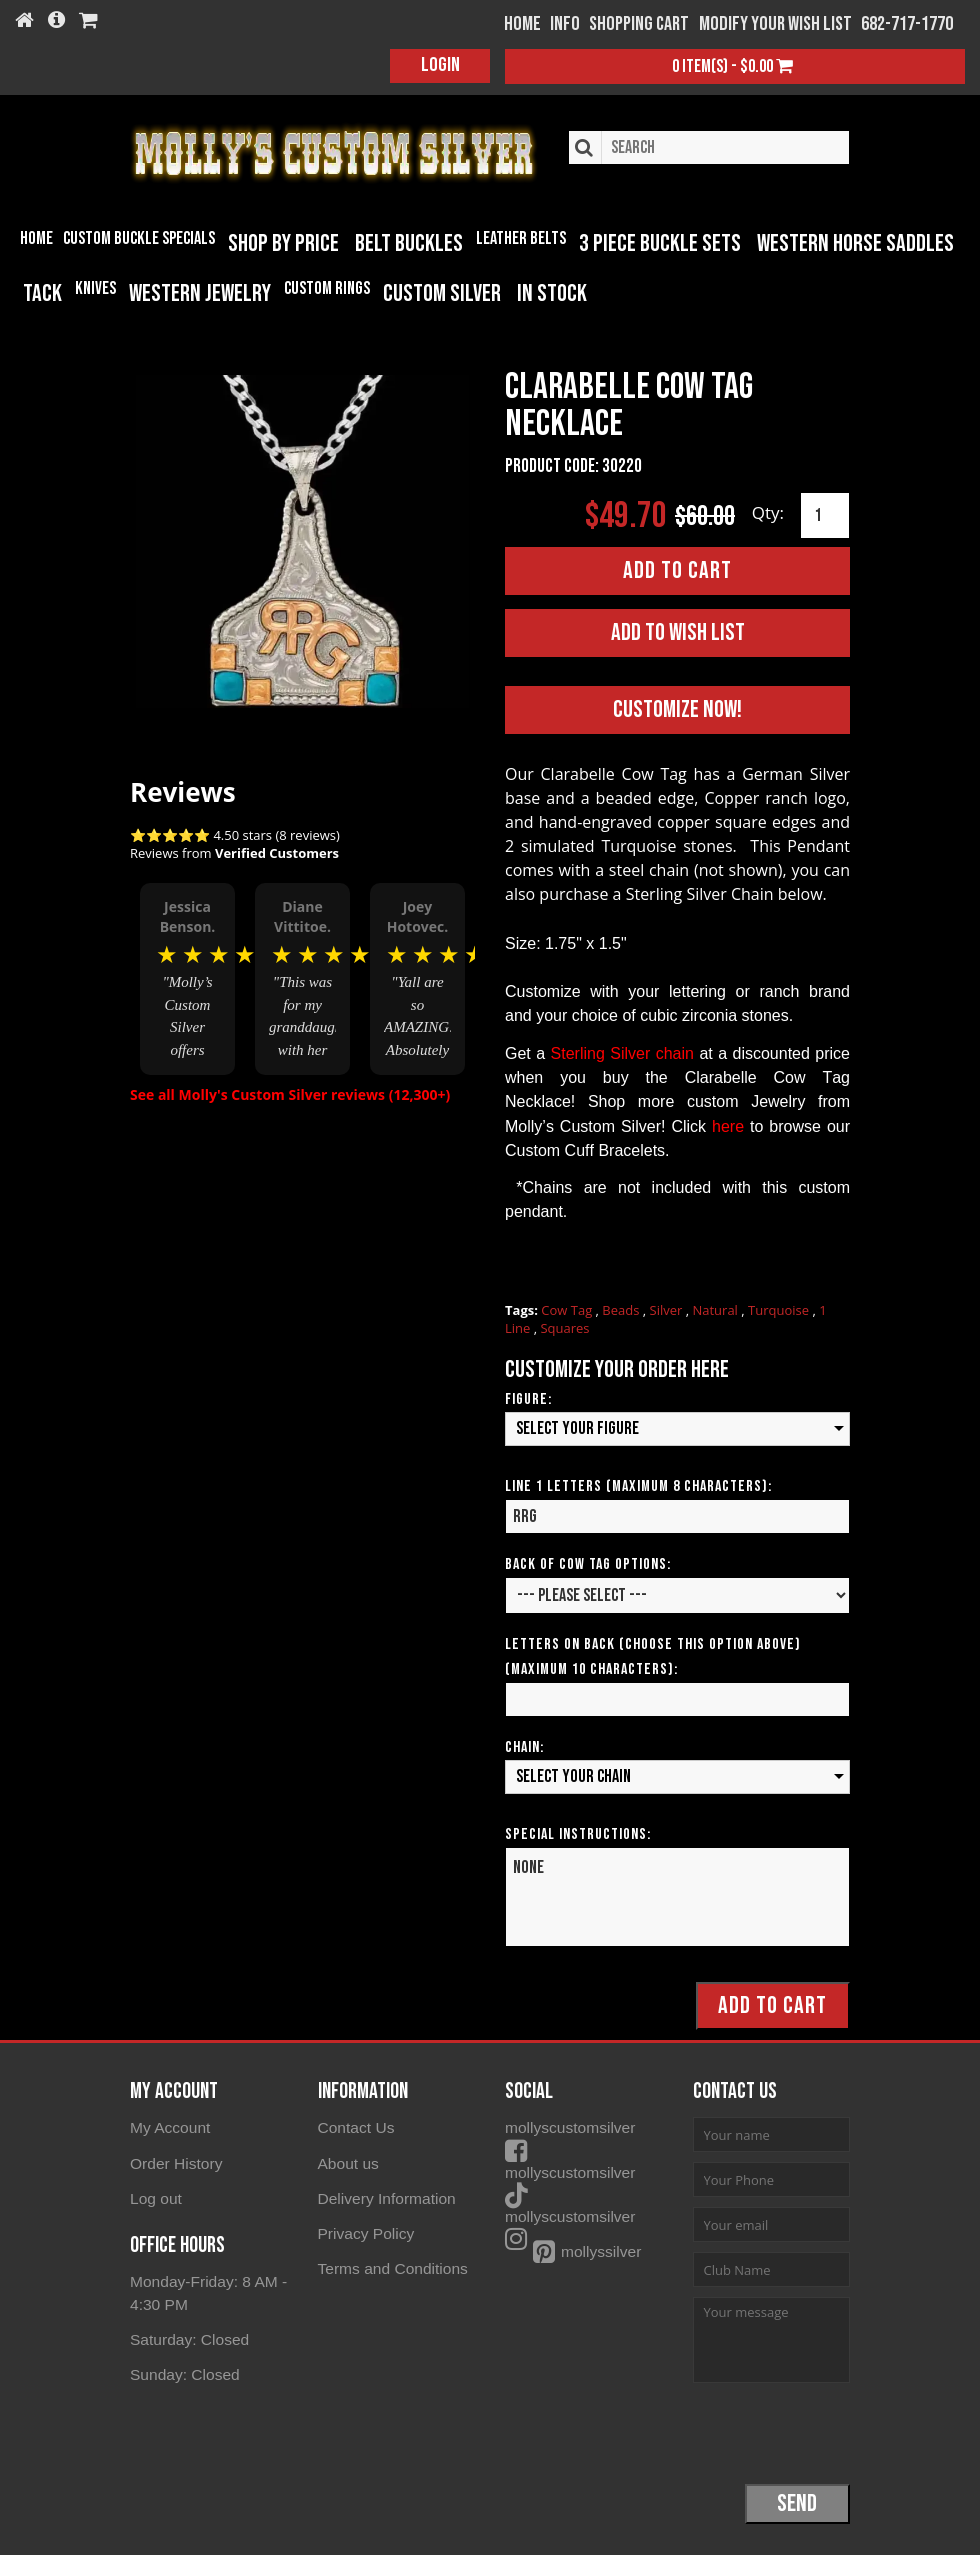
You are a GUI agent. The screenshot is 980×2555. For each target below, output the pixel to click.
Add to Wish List (678, 631)
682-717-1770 (907, 24)
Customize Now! (677, 708)
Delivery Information (384, 2195)
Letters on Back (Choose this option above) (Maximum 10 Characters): (653, 1656)
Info (565, 24)
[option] (187, 979)
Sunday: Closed (183, 2369)
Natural (716, 1309)
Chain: (524, 1746)
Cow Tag (568, 1309)
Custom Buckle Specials (139, 238)
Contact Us (355, 2126)
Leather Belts (521, 238)
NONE (677, 1896)
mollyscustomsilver (596, 2126)
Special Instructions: (578, 1833)
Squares (564, 1327)
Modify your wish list (775, 24)
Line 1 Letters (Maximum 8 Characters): (638, 1485)
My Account (169, 2126)
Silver (668, 1309)
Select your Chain (573, 1775)
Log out (155, 2195)
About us (347, 2161)
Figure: (528, 1398)
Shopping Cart (639, 24)
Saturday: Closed (187, 2334)
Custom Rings (327, 288)
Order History (174, 2161)
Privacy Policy (364, 2230)
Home (36, 238)
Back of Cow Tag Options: (588, 1563)
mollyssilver (572, 2230)
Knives (95, 288)
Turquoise (780, 1309)
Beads (622, 1309)
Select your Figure (577, 1427)
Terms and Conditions (390, 2264)
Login (440, 65)
